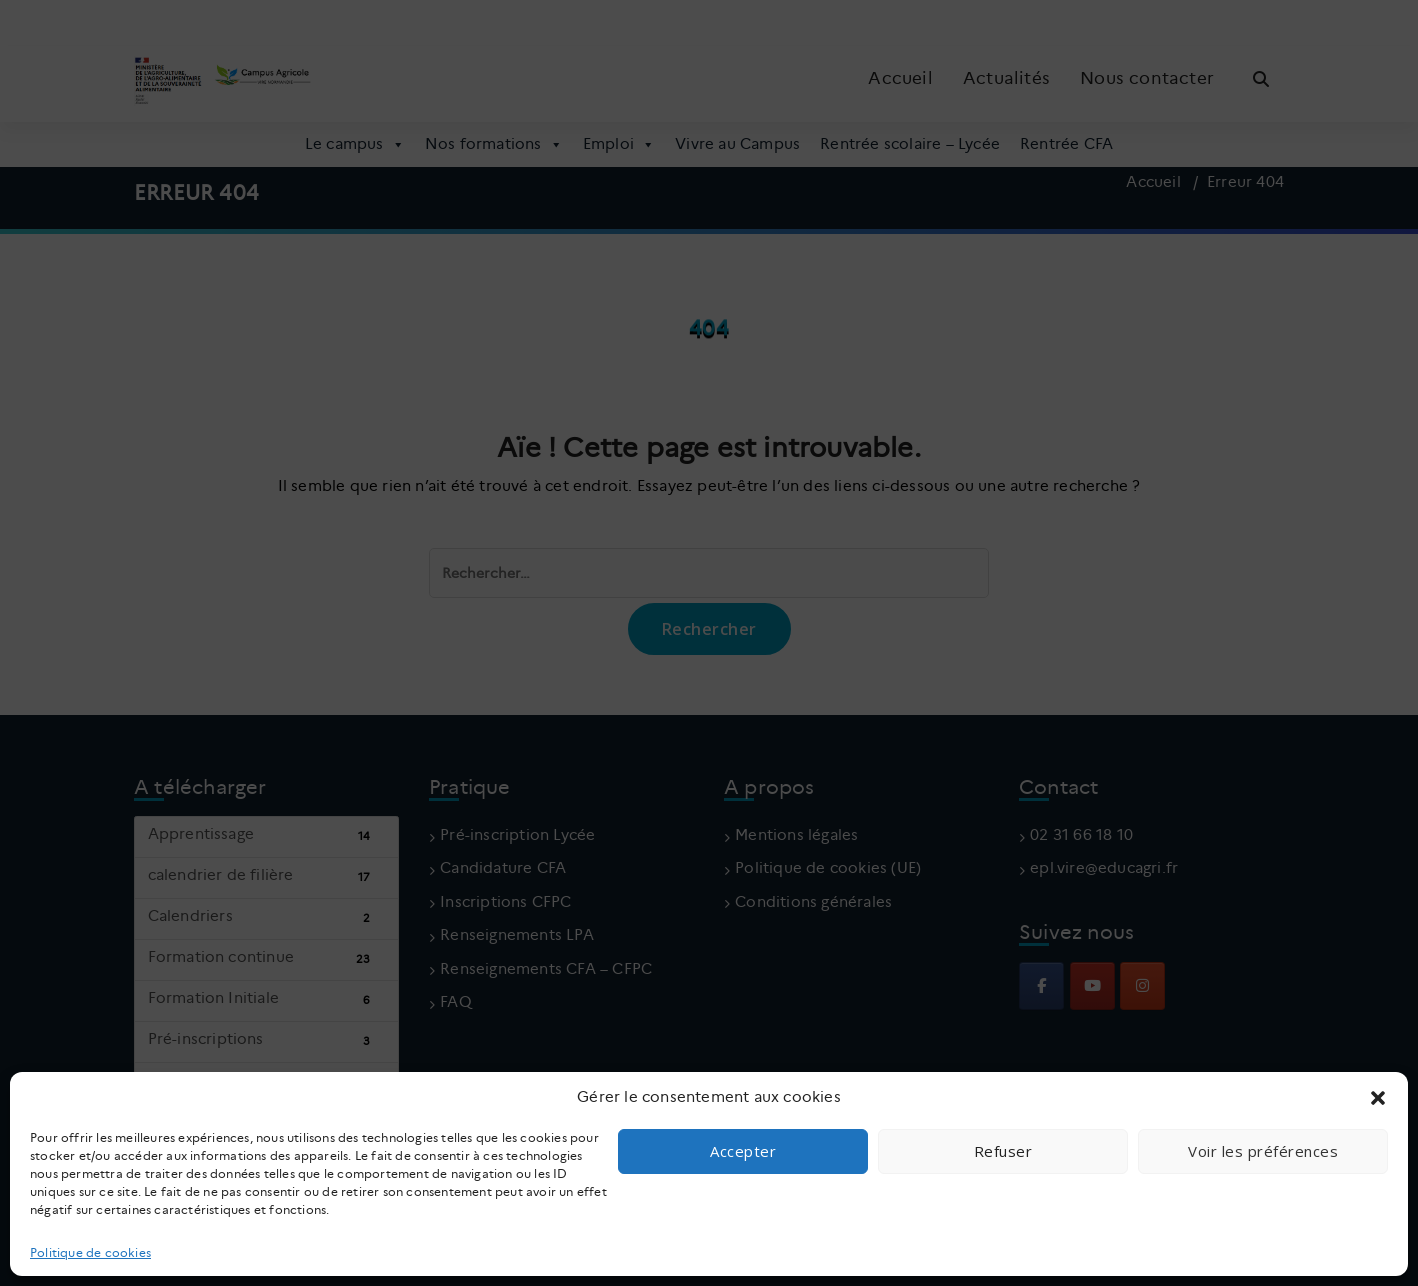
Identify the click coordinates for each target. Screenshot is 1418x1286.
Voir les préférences (1263, 1151)
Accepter (743, 1151)
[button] (1378, 1098)
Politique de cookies (90, 1252)
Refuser (1003, 1151)
